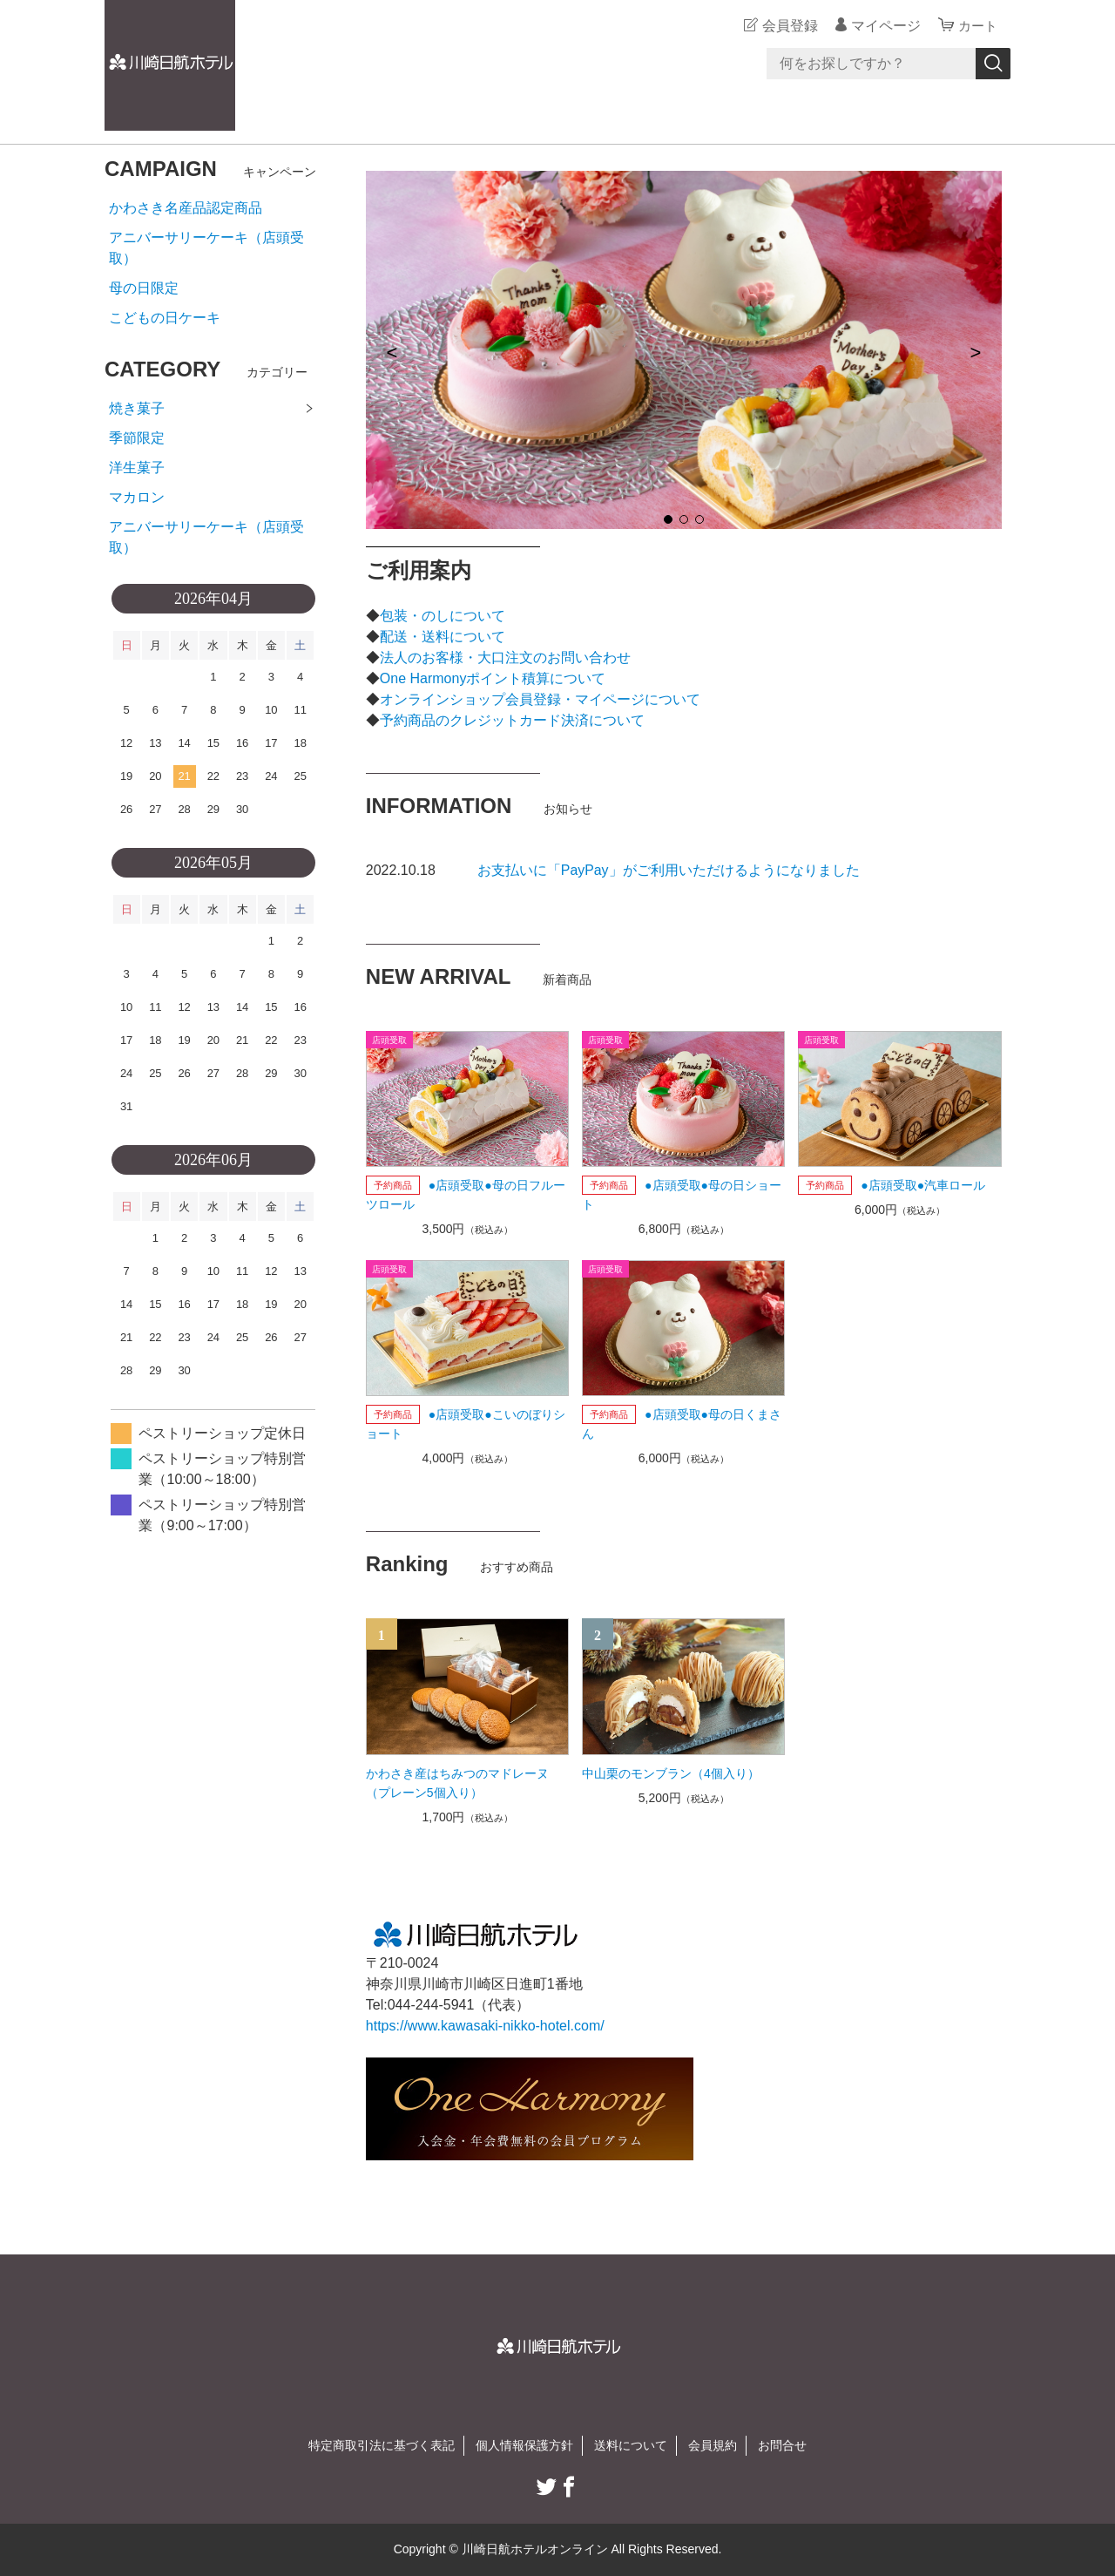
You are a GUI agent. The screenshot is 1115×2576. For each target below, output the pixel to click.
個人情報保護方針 (524, 2445)
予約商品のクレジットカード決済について (512, 720)
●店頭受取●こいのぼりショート (465, 1424)
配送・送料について (442, 636)
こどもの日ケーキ (164, 317)
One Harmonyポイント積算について (493, 678)
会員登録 (787, 25)
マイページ (883, 25)
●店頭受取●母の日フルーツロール (465, 1194)
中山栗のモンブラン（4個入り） (671, 1773)
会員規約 (712, 2445)
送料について (630, 2445)
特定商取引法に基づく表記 (381, 2445)
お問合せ (782, 2445)
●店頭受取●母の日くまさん (681, 1424)
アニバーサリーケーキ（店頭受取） (206, 248)
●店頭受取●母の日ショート (681, 1194)
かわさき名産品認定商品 (185, 207)
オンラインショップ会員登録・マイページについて (540, 699)
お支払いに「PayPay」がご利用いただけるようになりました (668, 870)
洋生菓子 (137, 467)
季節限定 (137, 437)
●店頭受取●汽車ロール (923, 1185)
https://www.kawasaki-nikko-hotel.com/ (485, 2025)
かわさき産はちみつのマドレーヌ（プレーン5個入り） (457, 1783)
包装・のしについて (442, 615)
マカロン (137, 497)
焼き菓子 (137, 408)
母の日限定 (144, 288)
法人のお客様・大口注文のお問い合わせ (505, 657)
